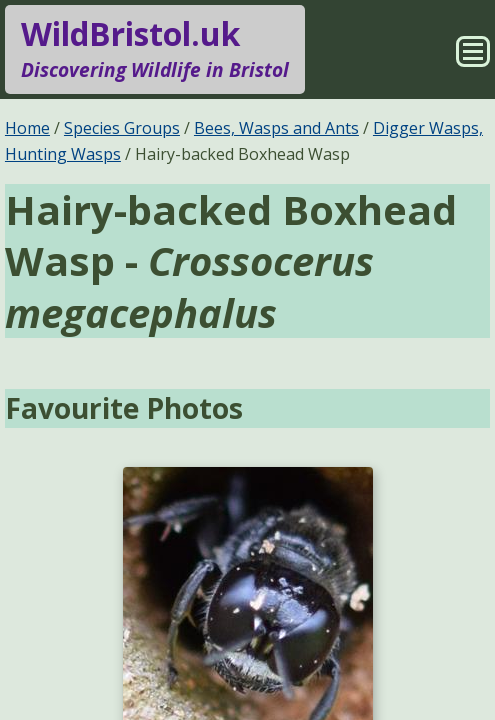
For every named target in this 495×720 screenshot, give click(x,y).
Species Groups (122, 128)
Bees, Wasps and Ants (276, 128)
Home (27, 128)
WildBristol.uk (155, 49)
